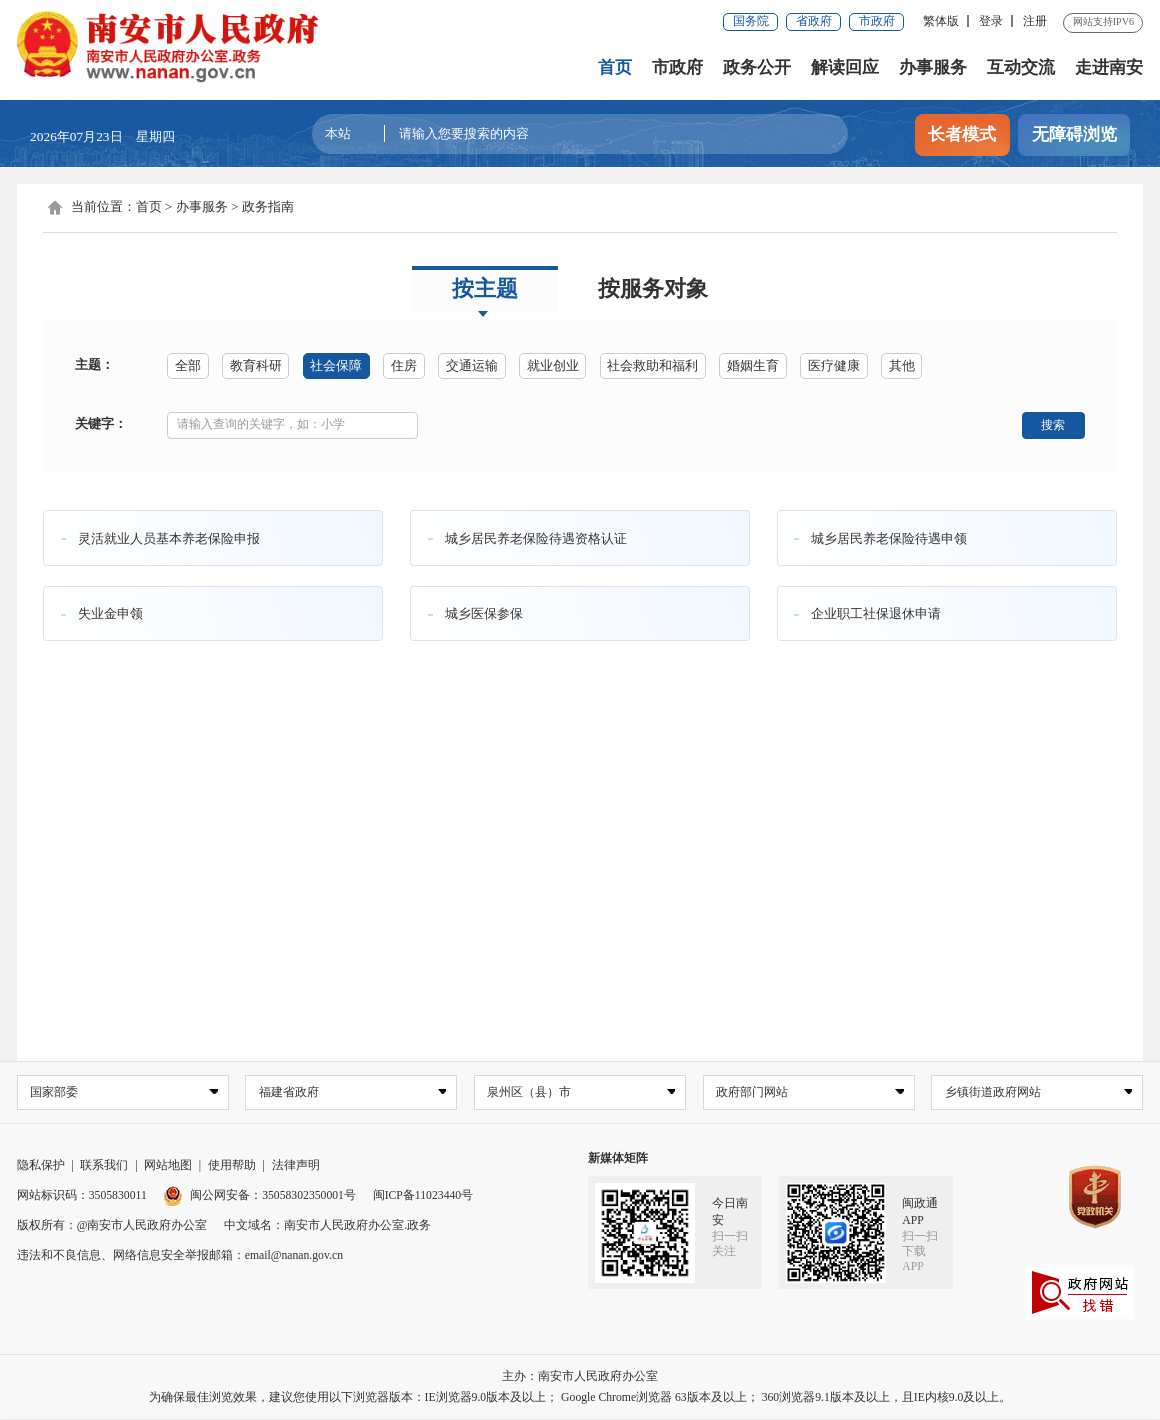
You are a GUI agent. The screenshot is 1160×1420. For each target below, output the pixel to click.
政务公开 (757, 67)
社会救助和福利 (652, 365)
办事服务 (933, 67)
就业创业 (553, 365)
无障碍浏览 (1074, 134)
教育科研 (256, 365)
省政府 (814, 21)
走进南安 (1109, 67)
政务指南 (268, 206)
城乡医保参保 (484, 613)
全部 (188, 365)
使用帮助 (232, 1166)
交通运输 (472, 365)
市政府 (877, 21)
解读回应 (845, 67)
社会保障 (336, 365)
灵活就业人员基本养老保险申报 (169, 538)
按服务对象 (653, 289)
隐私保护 (41, 1166)
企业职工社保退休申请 (876, 613)
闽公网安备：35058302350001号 (259, 1196)
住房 (404, 365)
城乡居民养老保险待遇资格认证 (536, 538)
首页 (615, 67)
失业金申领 (110, 613)
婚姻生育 (753, 365)
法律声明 (296, 1166)
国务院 (751, 21)
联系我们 (104, 1166)
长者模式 (962, 134)
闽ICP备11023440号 (423, 1196)
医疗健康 (834, 365)
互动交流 (1021, 67)
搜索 (1053, 424)
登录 (991, 21)
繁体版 (941, 21)
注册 (1035, 21)
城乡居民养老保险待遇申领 (889, 538)
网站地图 (168, 1166)
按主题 (485, 289)
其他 (902, 365)
